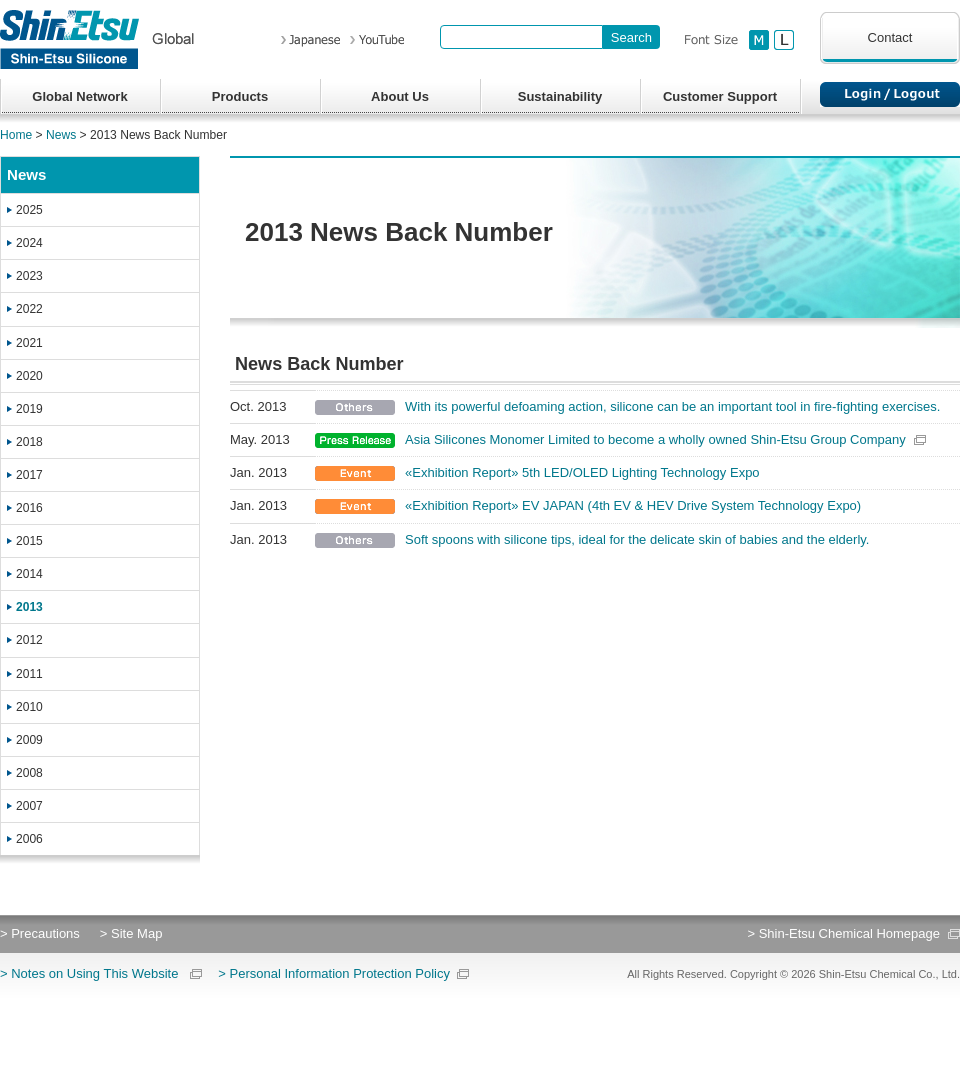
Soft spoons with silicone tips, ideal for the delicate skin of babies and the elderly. (637, 539)
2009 (29, 740)
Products (240, 96)
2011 (29, 674)
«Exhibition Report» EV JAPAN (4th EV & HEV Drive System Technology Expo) (633, 505)
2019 (29, 409)
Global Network (79, 96)
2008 (29, 773)
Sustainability (560, 96)
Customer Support (720, 96)
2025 (29, 210)
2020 (29, 376)
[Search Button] (631, 37)
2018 (29, 442)
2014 (29, 574)
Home (16, 135)
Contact (890, 37)
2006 (29, 839)
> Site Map (131, 933)
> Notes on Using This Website (89, 973)
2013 (29, 607)
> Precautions (40, 933)
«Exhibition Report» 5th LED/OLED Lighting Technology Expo (582, 472)
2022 (29, 309)
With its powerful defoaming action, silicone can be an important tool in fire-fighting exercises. (672, 406)
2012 (29, 640)
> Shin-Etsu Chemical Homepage (843, 933)
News (61, 135)
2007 (29, 806)
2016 (29, 508)
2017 (29, 475)
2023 (29, 276)
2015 (29, 541)
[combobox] (521, 37)
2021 (29, 343)
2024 (29, 243)
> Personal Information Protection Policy (334, 973)
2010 (29, 707)
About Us (400, 96)
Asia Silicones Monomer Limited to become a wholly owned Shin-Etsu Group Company (655, 439)
